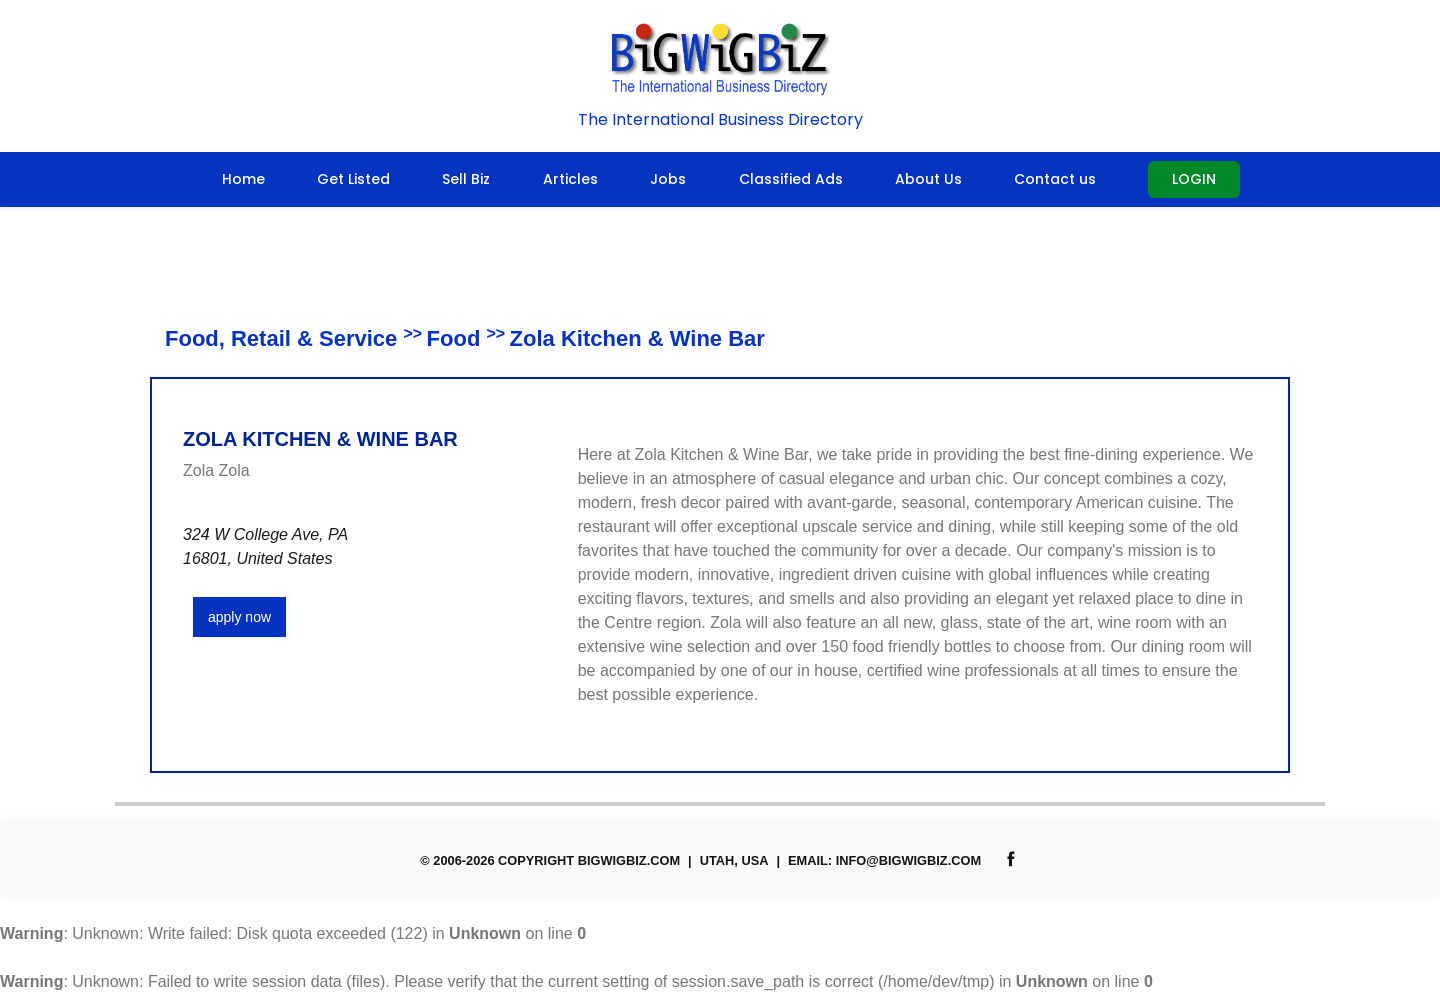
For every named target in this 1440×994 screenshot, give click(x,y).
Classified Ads (791, 179)
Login (1194, 179)
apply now (239, 617)
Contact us (1055, 179)
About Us (928, 179)
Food (454, 338)
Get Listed (353, 179)
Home (243, 179)
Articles (570, 179)
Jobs (668, 179)
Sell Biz (466, 179)
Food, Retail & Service (281, 338)
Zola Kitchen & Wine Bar (637, 338)
